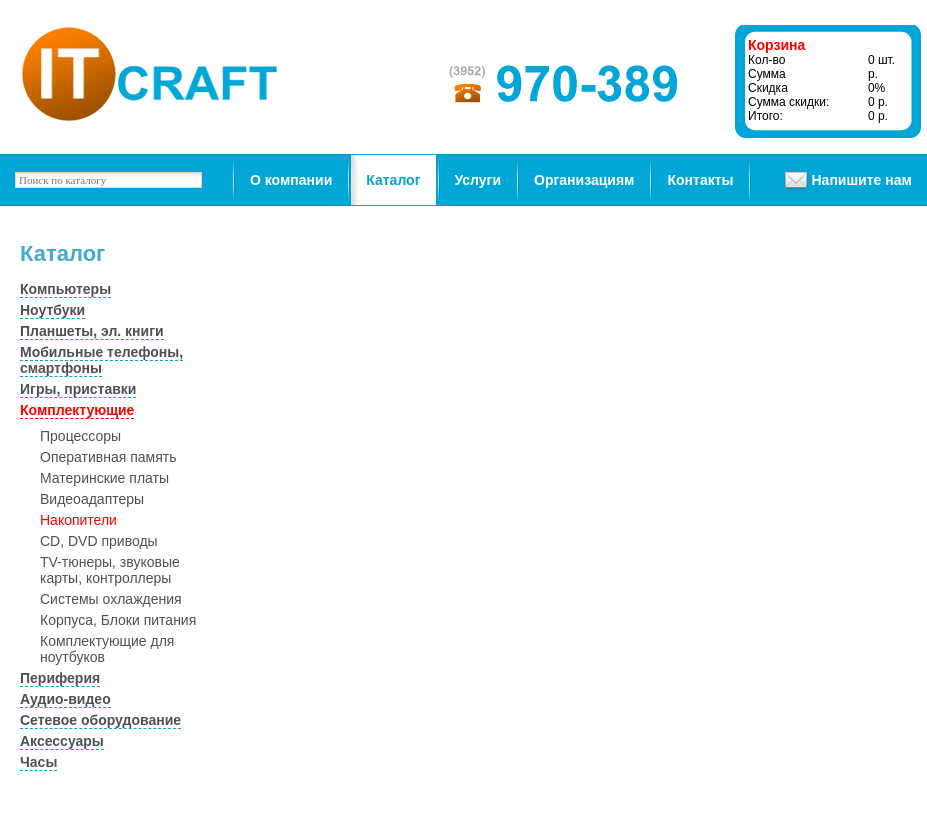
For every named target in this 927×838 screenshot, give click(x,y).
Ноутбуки (52, 310)
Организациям (584, 180)
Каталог (393, 180)
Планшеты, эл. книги (92, 331)
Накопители (78, 520)
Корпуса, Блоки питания (118, 620)
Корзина (776, 45)
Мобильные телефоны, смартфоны (101, 360)
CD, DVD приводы (99, 541)
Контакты (700, 180)
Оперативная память (108, 457)
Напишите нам (861, 180)
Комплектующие (77, 410)
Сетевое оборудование (100, 720)
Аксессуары (62, 741)
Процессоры (80, 436)
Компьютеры (65, 289)
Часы (38, 762)
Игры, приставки (78, 389)
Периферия (60, 678)
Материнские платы (104, 478)
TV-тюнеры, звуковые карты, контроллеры (110, 570)
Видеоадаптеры (92, 499)
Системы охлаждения (111, 599)
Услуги (478, 180)
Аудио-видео (65, 699)
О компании (291, 180)
